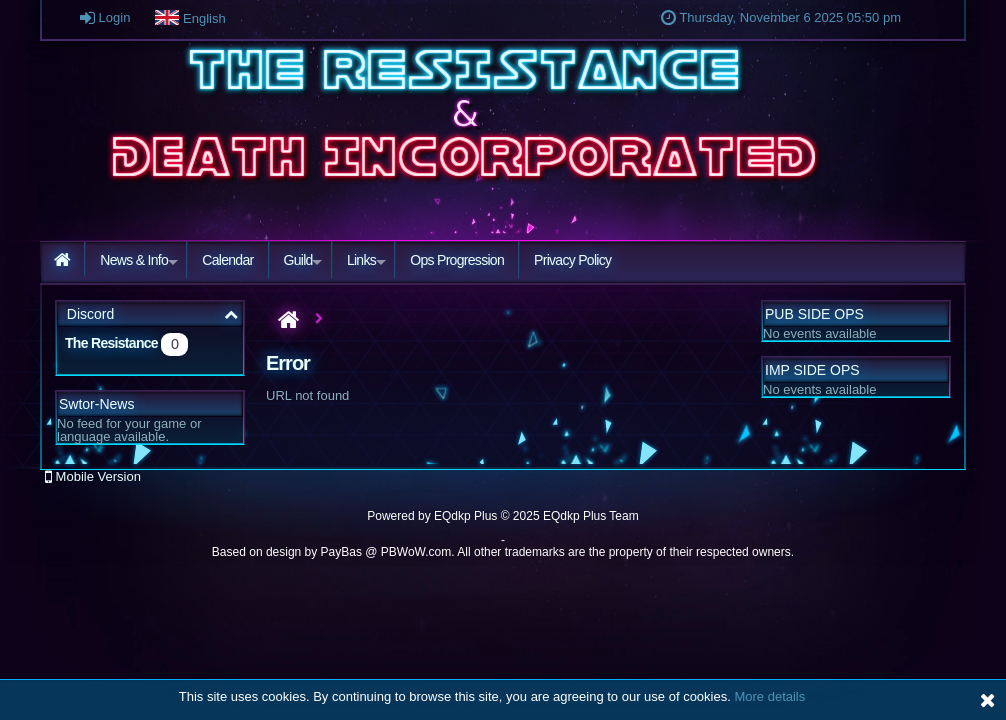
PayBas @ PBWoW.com (386, 552)
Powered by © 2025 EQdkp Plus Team (502, 516)
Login (105, 17)
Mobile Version (93, 476)
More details (769, 696)
